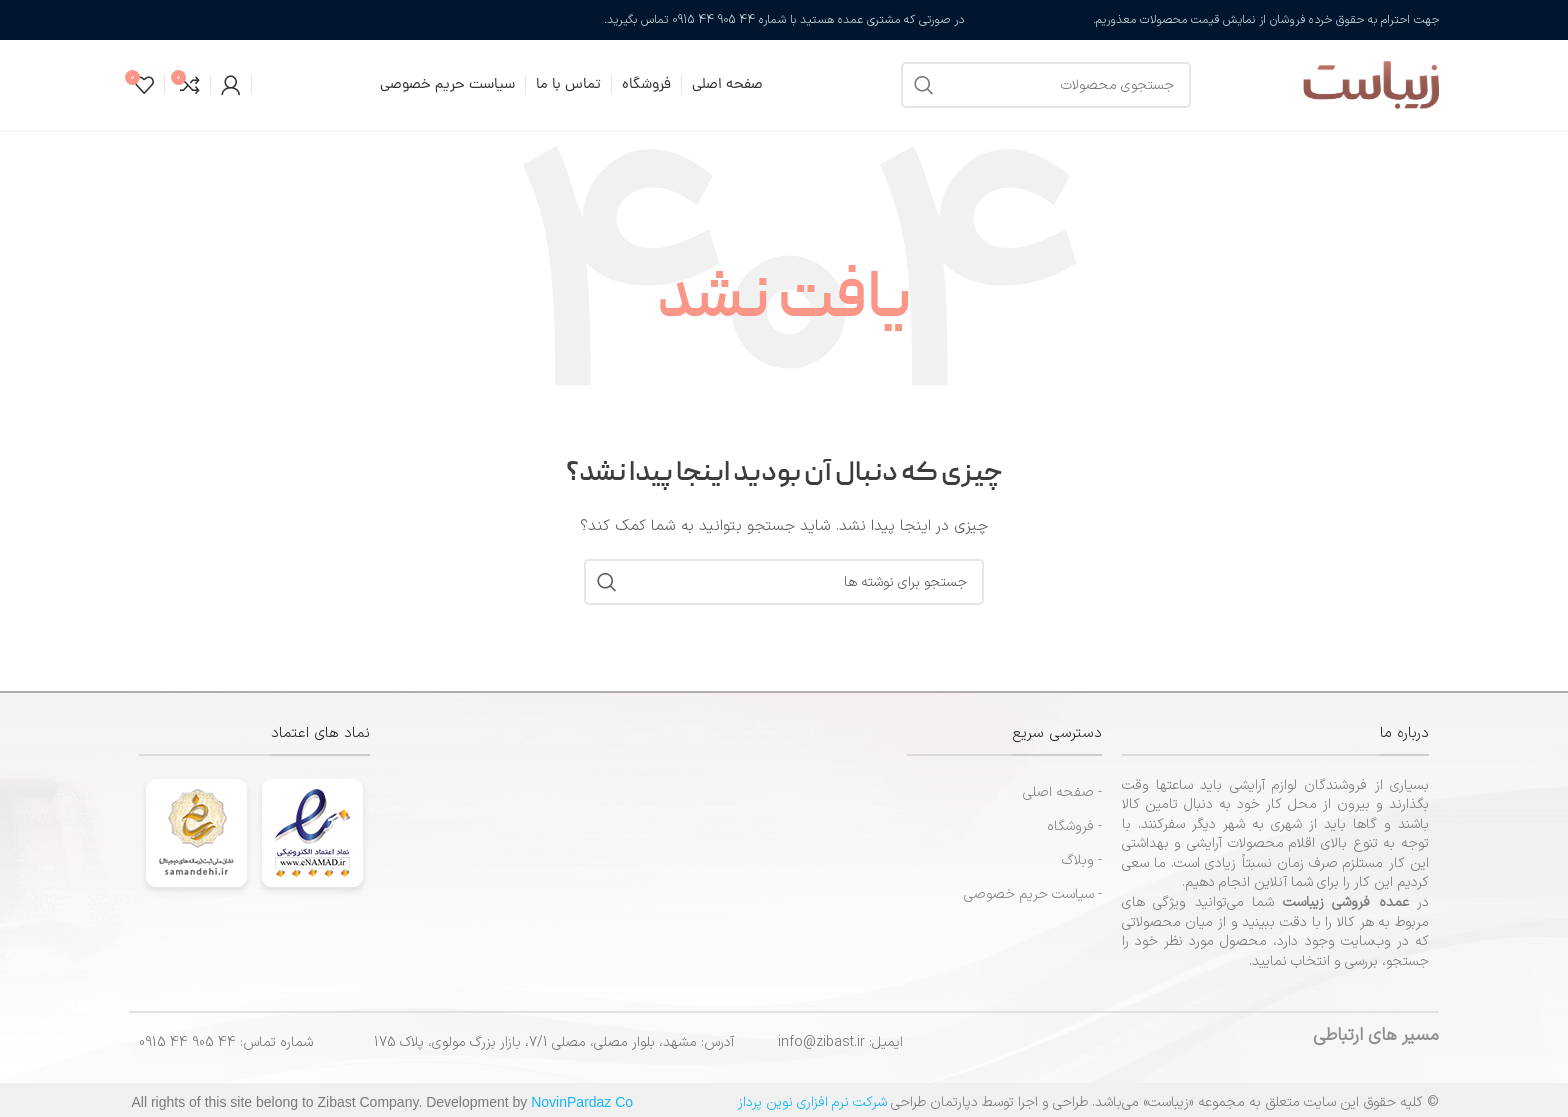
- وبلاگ (1082, 860)
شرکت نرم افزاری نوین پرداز (812, 1102)
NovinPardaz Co (582, 1102)
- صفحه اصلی (1062, 792)
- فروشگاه (1074, 826)
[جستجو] (1046, 85)
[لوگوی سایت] (1325, 84)
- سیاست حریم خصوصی (1033, 894)
